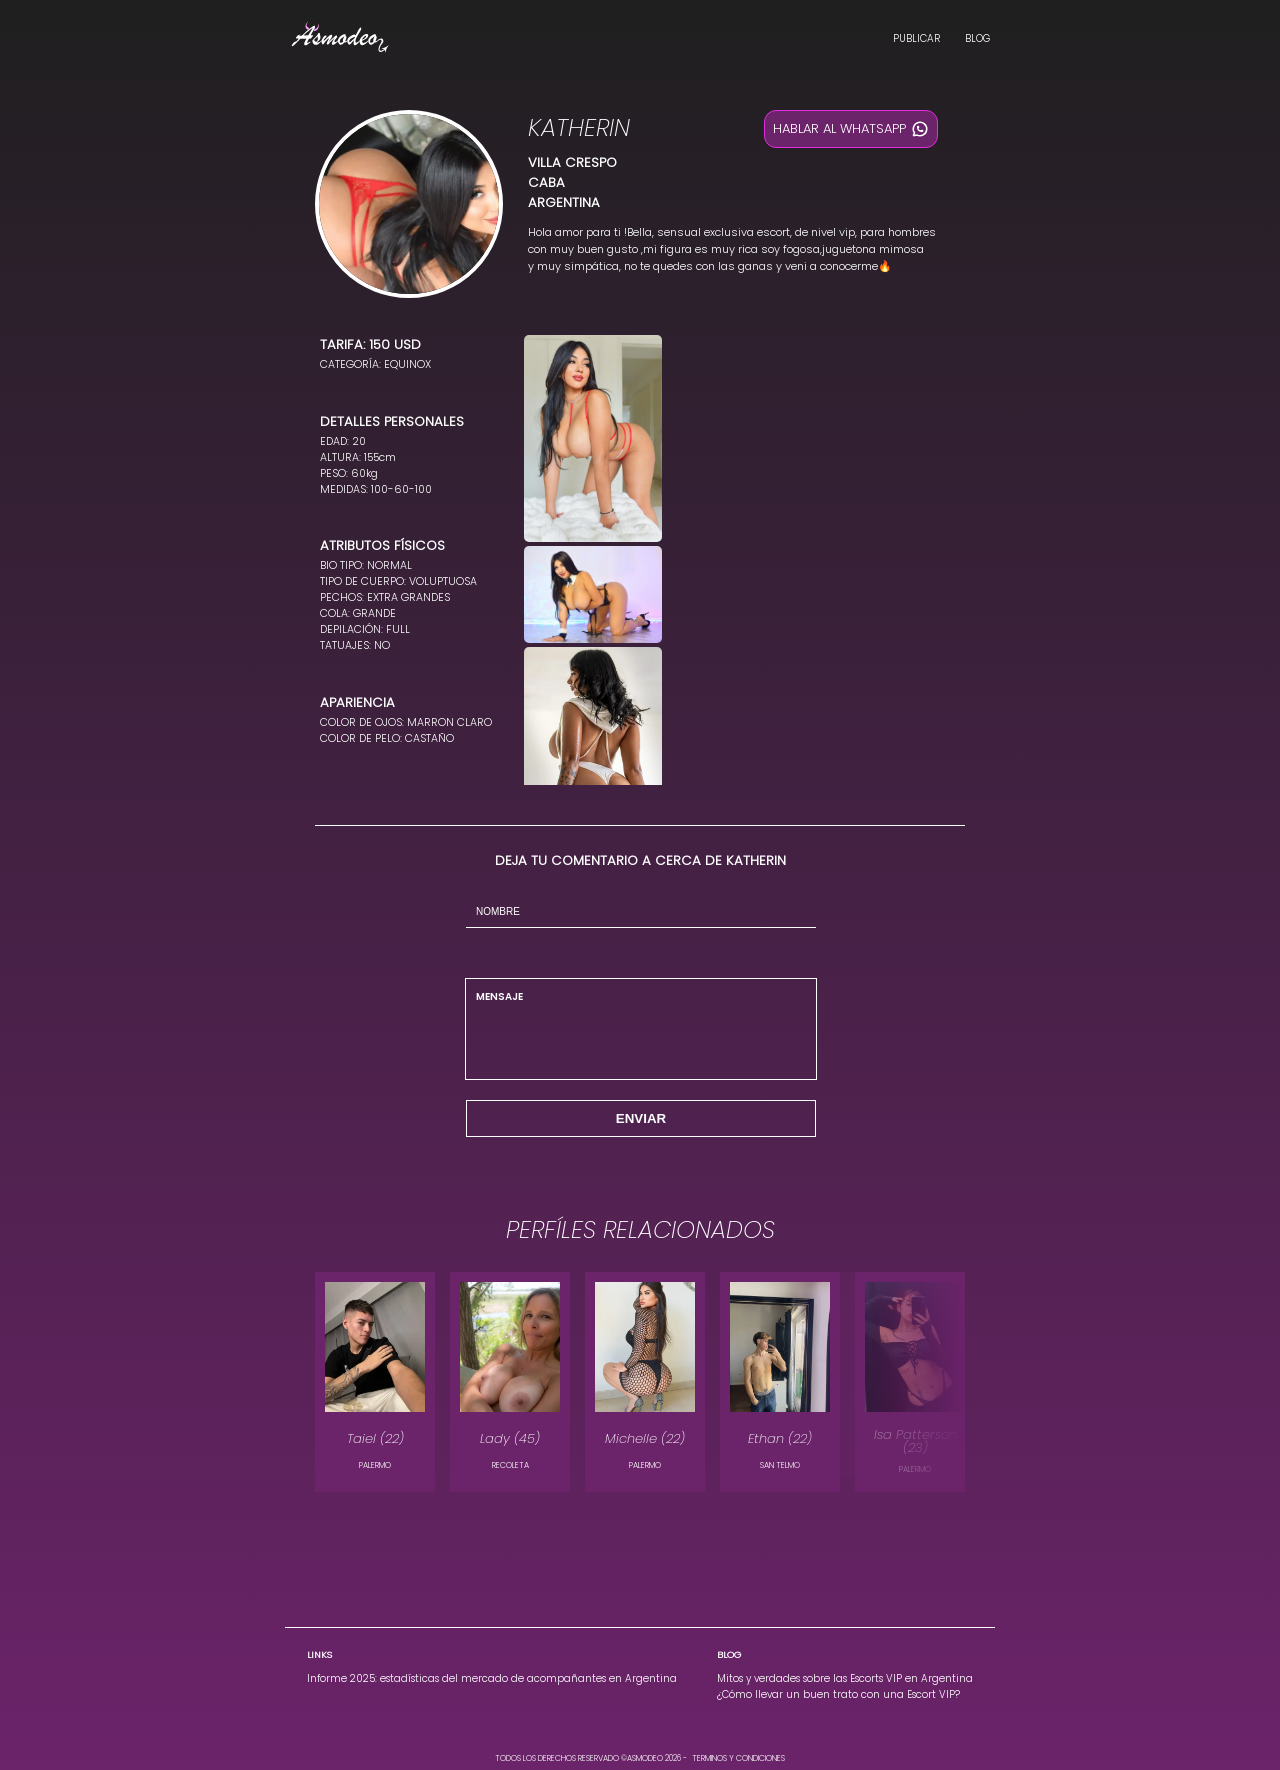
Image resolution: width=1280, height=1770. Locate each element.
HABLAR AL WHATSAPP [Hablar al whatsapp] (851, 129)
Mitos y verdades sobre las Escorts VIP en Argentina (845, 1678)
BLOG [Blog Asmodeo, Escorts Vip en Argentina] (977, 38)
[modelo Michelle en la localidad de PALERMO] (645, 1382)
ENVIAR (641, 1118)
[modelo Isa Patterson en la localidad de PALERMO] (915, 1382)
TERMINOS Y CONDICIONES (738, 1758)
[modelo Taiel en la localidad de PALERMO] (375, 1382)
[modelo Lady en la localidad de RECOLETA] (510, 1382)
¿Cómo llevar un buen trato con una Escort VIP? (838, 1694)
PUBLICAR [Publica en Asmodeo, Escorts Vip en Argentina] (916, 38)
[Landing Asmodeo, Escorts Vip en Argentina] (340, 39)
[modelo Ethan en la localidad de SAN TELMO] (780, 1382)
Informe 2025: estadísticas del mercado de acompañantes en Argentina (492, 1678)
